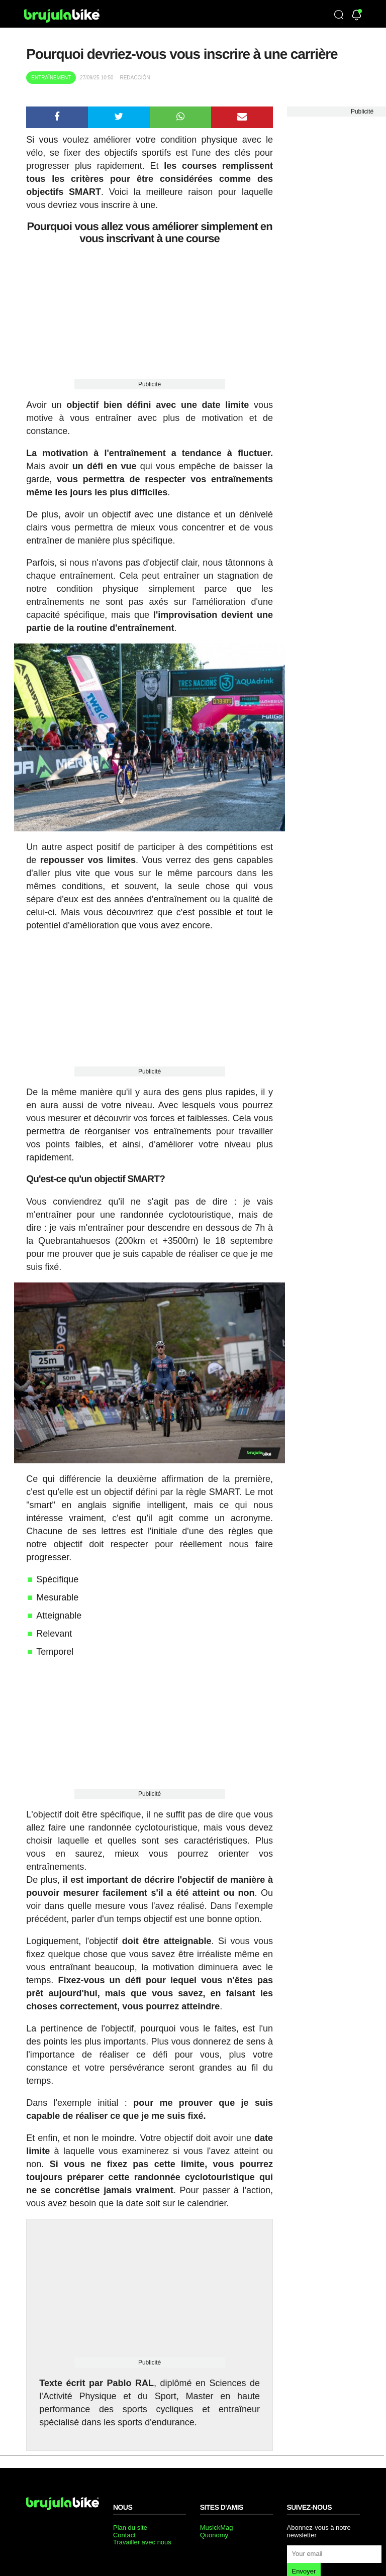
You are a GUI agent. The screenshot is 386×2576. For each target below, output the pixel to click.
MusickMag (216, 2527)
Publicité (149, 384)
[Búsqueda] (338, 16)
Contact (124, 2535)
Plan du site (130, 2527)
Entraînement (51, 77)
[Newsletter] (356, 16)
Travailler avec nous (142, 2542)
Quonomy (214, 2535)
